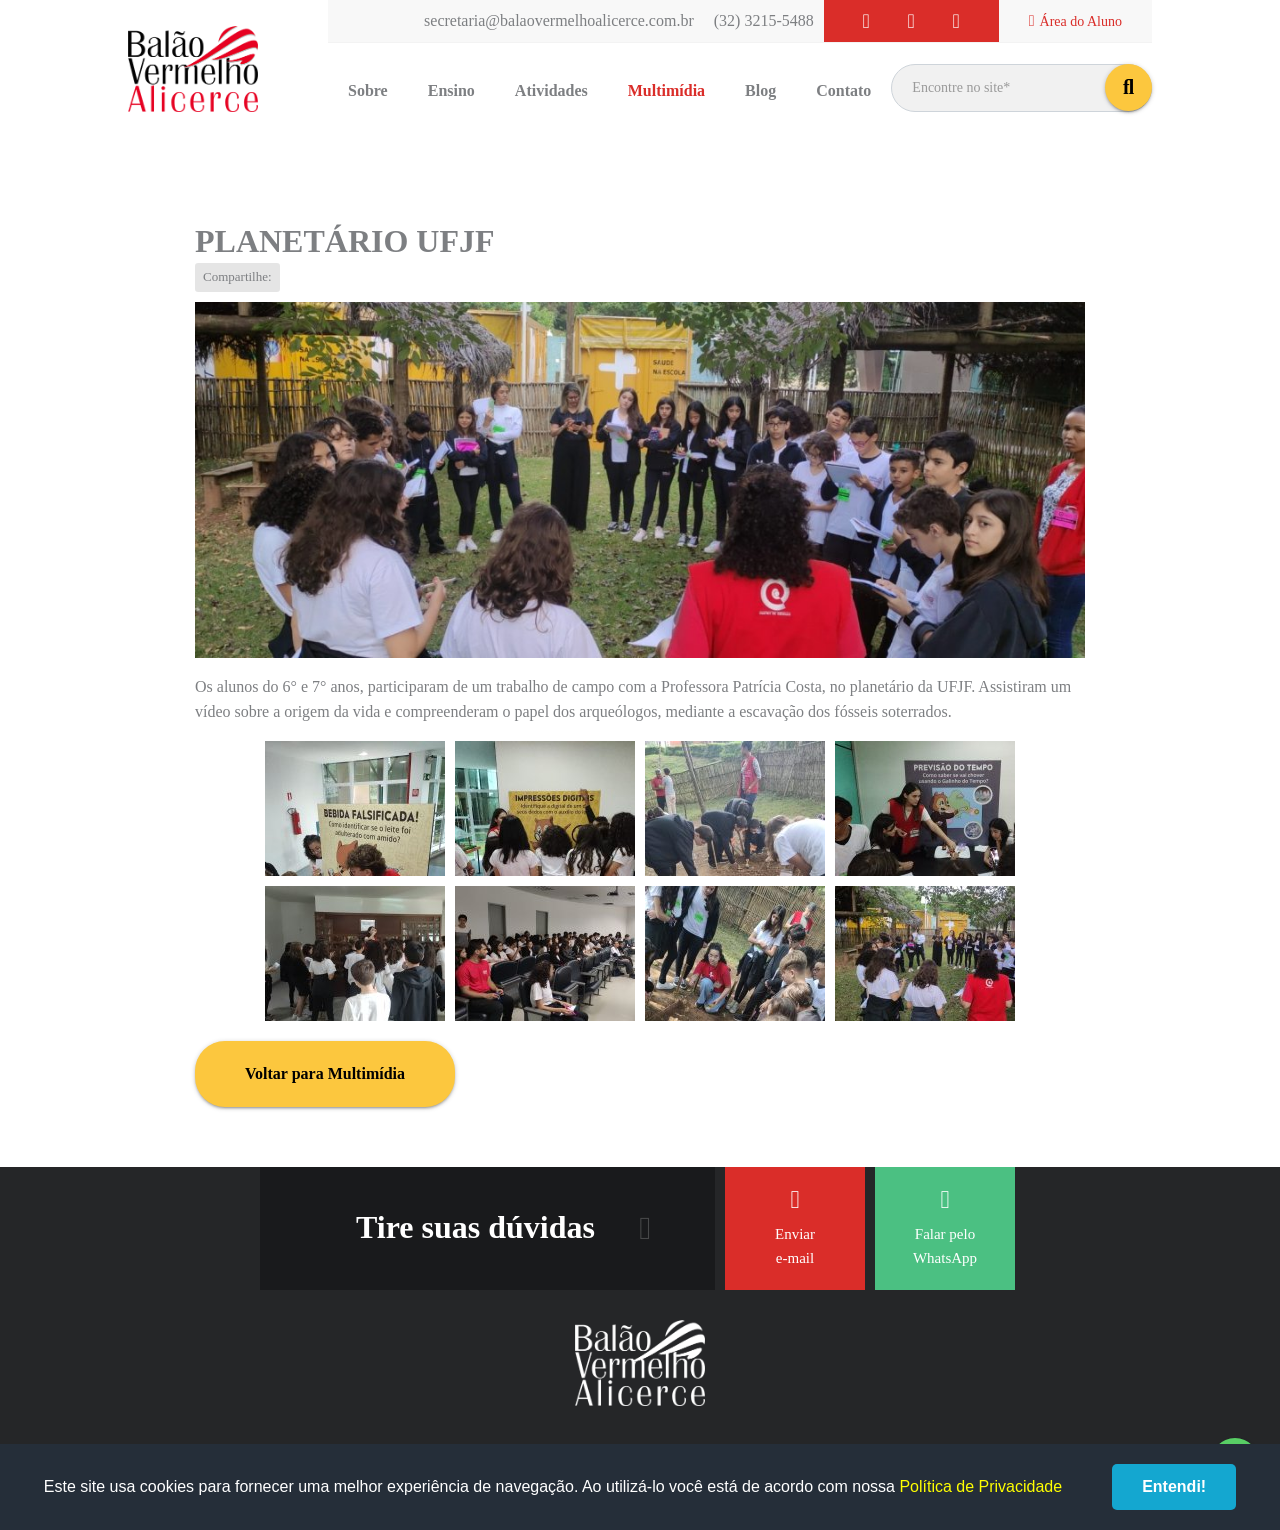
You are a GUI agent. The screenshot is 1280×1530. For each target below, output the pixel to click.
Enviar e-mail (795, 1226)
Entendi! (1174, 1486)
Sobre (368, 90)
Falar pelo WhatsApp (945, 1226)
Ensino (451, 90)
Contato (843, 90)
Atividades (551, 90)
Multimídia (666, 90)
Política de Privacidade (980, 1486)
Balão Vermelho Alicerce (193, 70)
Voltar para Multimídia (325, 1073)
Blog (760, 90)
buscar (1128, 87)
